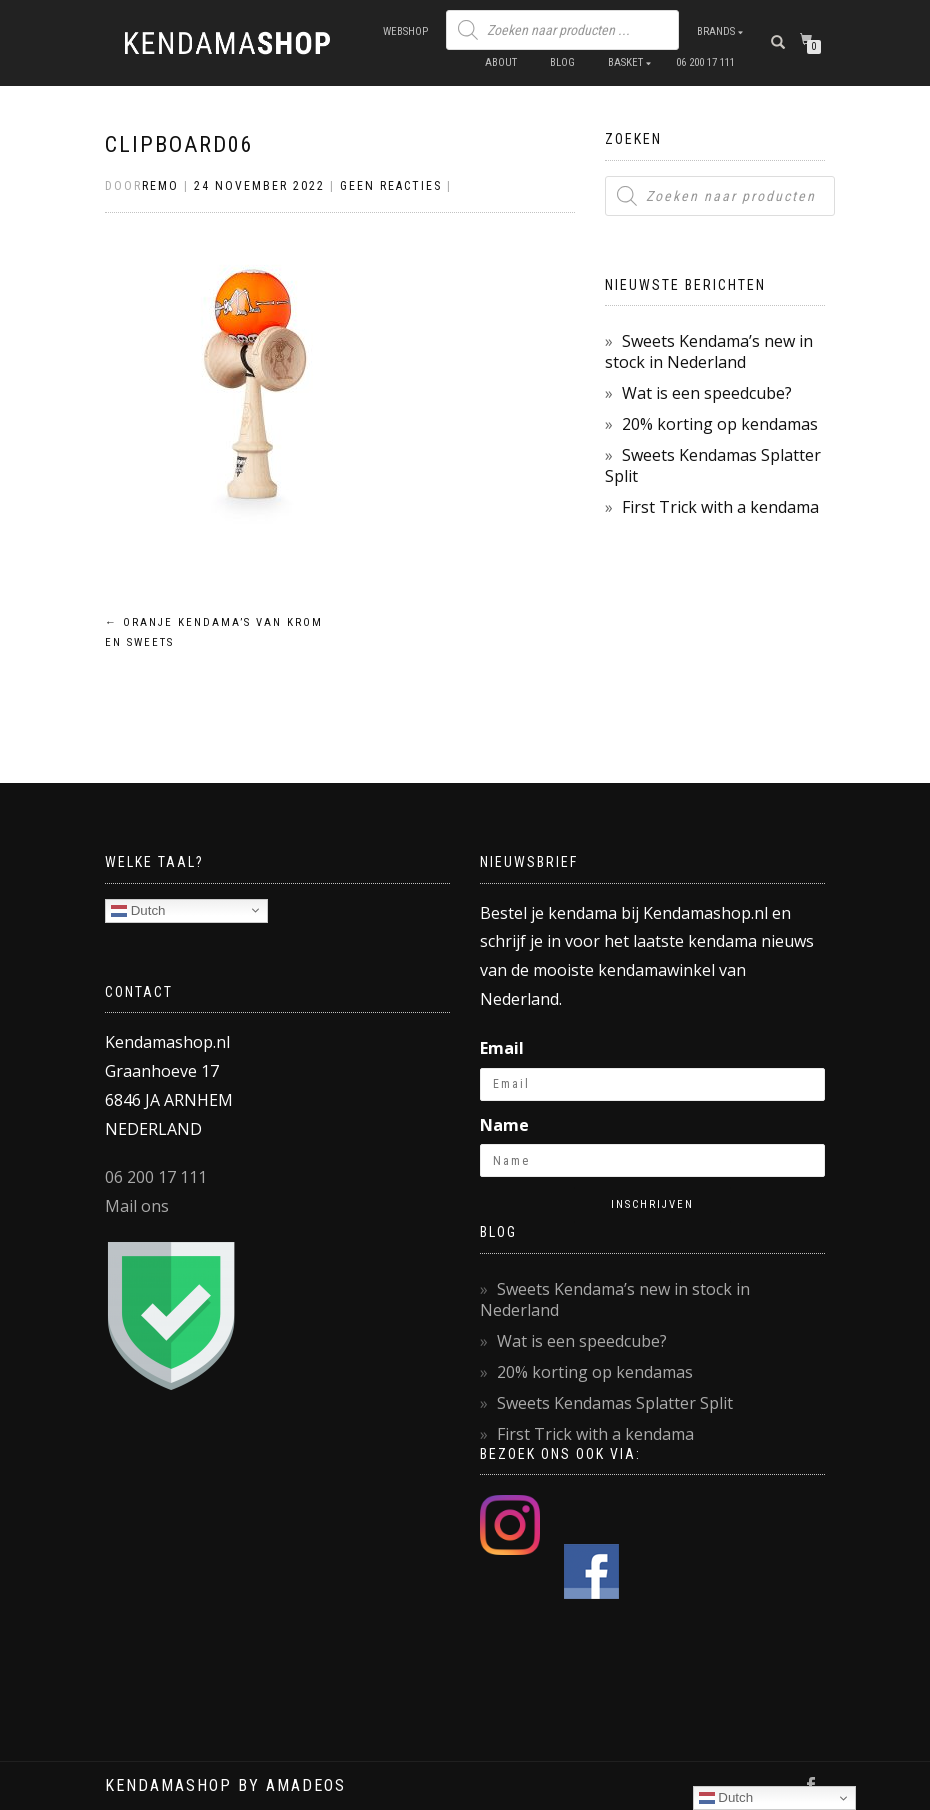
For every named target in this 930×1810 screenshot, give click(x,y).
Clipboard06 (179, 144)
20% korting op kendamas (720, 424)
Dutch (138, 910)
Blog (562, 62)
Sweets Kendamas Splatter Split (713, 465)
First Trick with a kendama (720, 507)
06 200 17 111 (705, 62)
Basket (625, 62)
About (501, 62)
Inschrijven (652, 1204)
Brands (716, 31)
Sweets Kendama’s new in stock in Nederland (709, 351)
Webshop (405, 31)
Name (504, 1125)
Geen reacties (391, 186)
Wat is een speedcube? (707, 393)
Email (502, 1048)
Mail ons (137, 1206)
